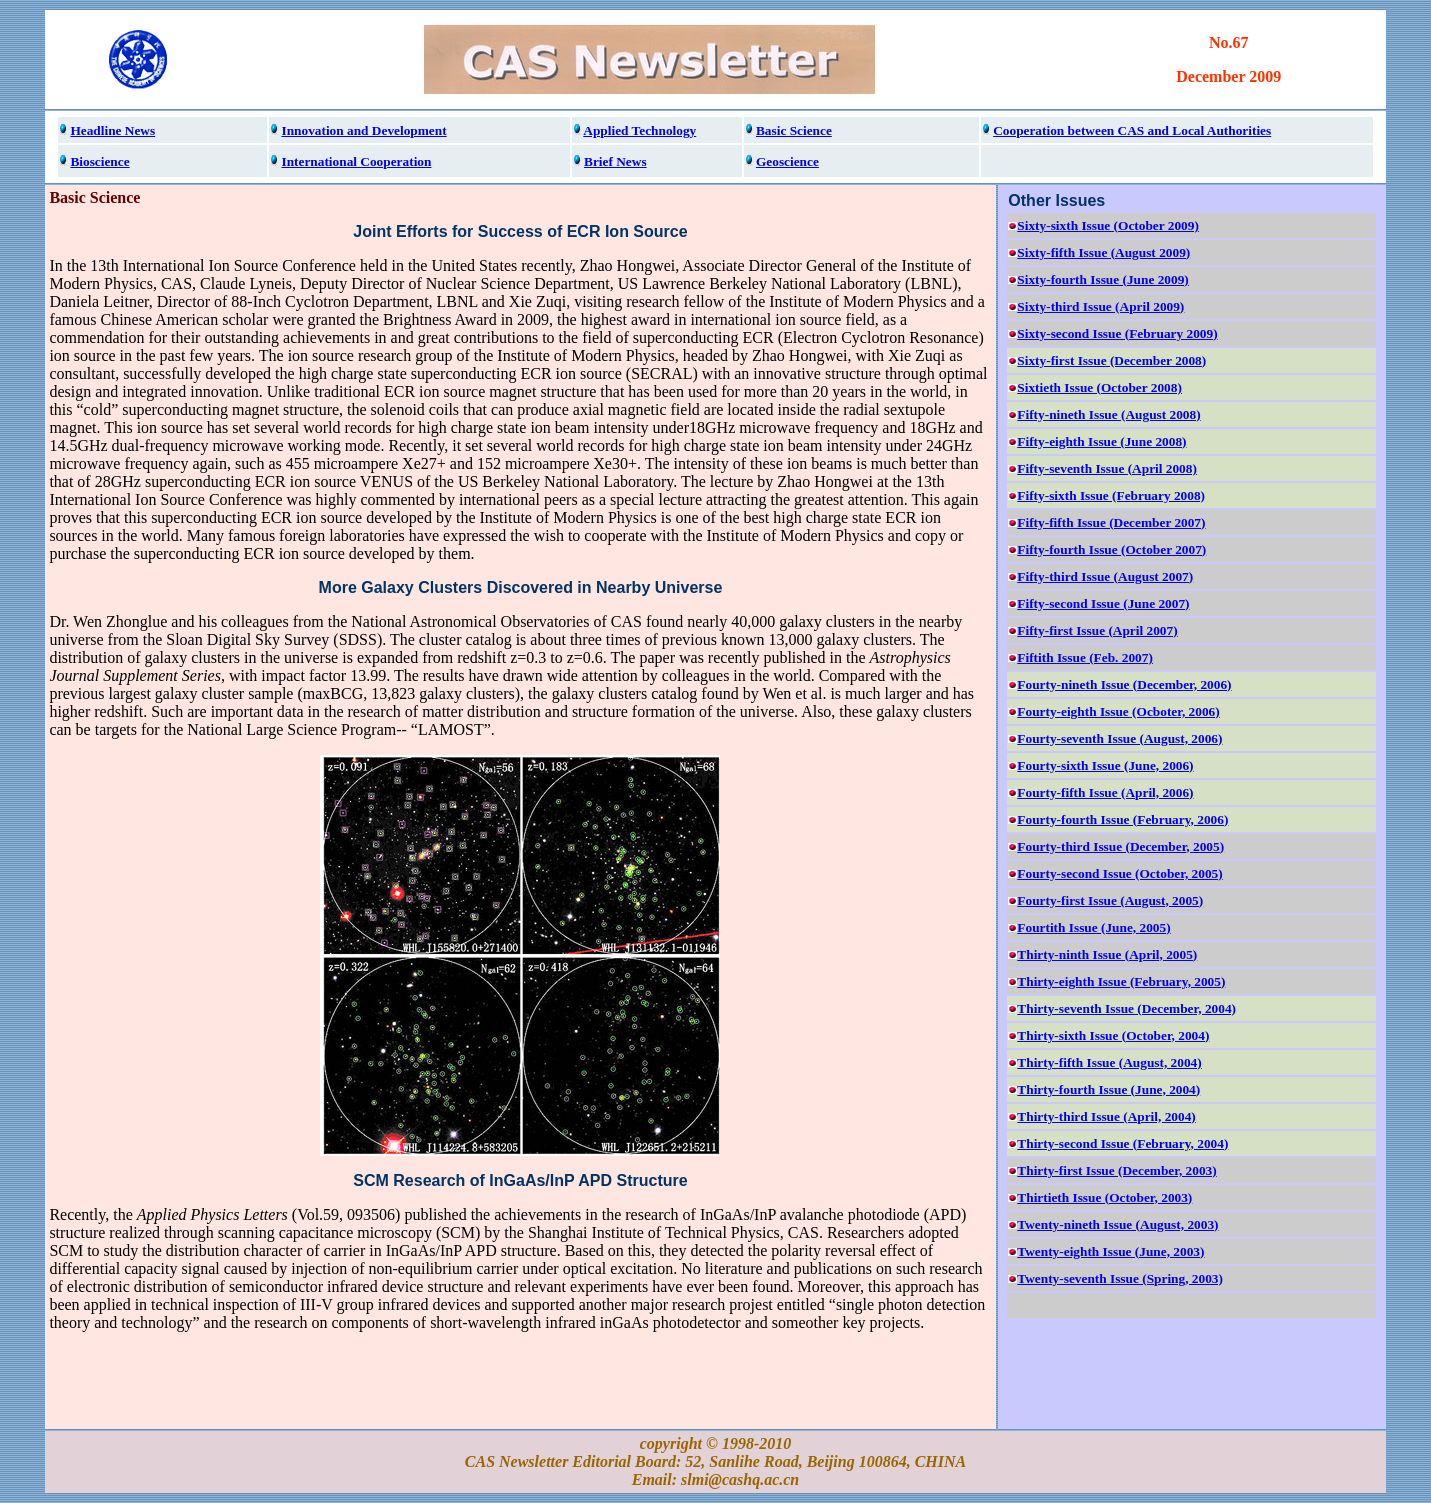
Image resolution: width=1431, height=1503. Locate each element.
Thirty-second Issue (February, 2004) (1122, 1143)
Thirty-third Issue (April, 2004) (1106, 1116)
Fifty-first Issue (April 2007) (1097, 630)
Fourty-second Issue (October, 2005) (1119, 873)
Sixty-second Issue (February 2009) (1117, 333)
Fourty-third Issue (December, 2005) (1120, 846)
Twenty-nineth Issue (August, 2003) (1117, 1224)
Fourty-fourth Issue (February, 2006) (1122, 819)
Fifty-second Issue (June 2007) (1103, 603)
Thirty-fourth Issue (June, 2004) (1108, 1089)
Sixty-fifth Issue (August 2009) (1103, 252)
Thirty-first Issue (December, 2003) (1116, 1170)
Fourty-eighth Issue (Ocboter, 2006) (1118, 711)
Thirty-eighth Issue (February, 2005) (1121, 981)
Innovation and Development (363, 130)
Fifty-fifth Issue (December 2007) (1111, 522)
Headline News (112, 130)
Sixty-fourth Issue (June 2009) (1102, 279)
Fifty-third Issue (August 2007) (1105, 576)
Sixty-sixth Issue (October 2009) (1108, 225)
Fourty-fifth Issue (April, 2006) (1105, 792)
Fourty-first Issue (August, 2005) (1110, 900)
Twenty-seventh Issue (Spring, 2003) (1120, 1278)
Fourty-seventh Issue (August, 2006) (1119, 738)
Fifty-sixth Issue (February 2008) (1111, 495)
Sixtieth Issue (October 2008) (1099, 387)
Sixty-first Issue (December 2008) (1111, 360)
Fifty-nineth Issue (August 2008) (1108, 414)
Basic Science (794, 130)
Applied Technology (639, 130)
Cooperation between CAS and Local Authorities (1132, 130)
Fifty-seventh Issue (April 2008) (1107, 468)
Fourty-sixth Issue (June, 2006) (1105, 765)
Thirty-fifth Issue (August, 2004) (1109, 1062)
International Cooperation (356, 161)
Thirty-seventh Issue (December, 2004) (1126, 1008)
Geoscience (787, 161)
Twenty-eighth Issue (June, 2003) (1110, 1251)
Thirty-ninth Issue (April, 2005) (1107, 954)
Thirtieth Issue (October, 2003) (1104, 1197)
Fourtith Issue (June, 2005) (1093, 927)
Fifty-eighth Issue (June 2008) (1101, 441)
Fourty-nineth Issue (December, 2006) (1124, 684)
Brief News (615, 161)
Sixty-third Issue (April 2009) (1100, 306)
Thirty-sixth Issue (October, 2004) (1113, 1035)
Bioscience (99, 161)
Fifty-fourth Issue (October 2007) (1111, 549)
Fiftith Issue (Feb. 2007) (1085, 657)
